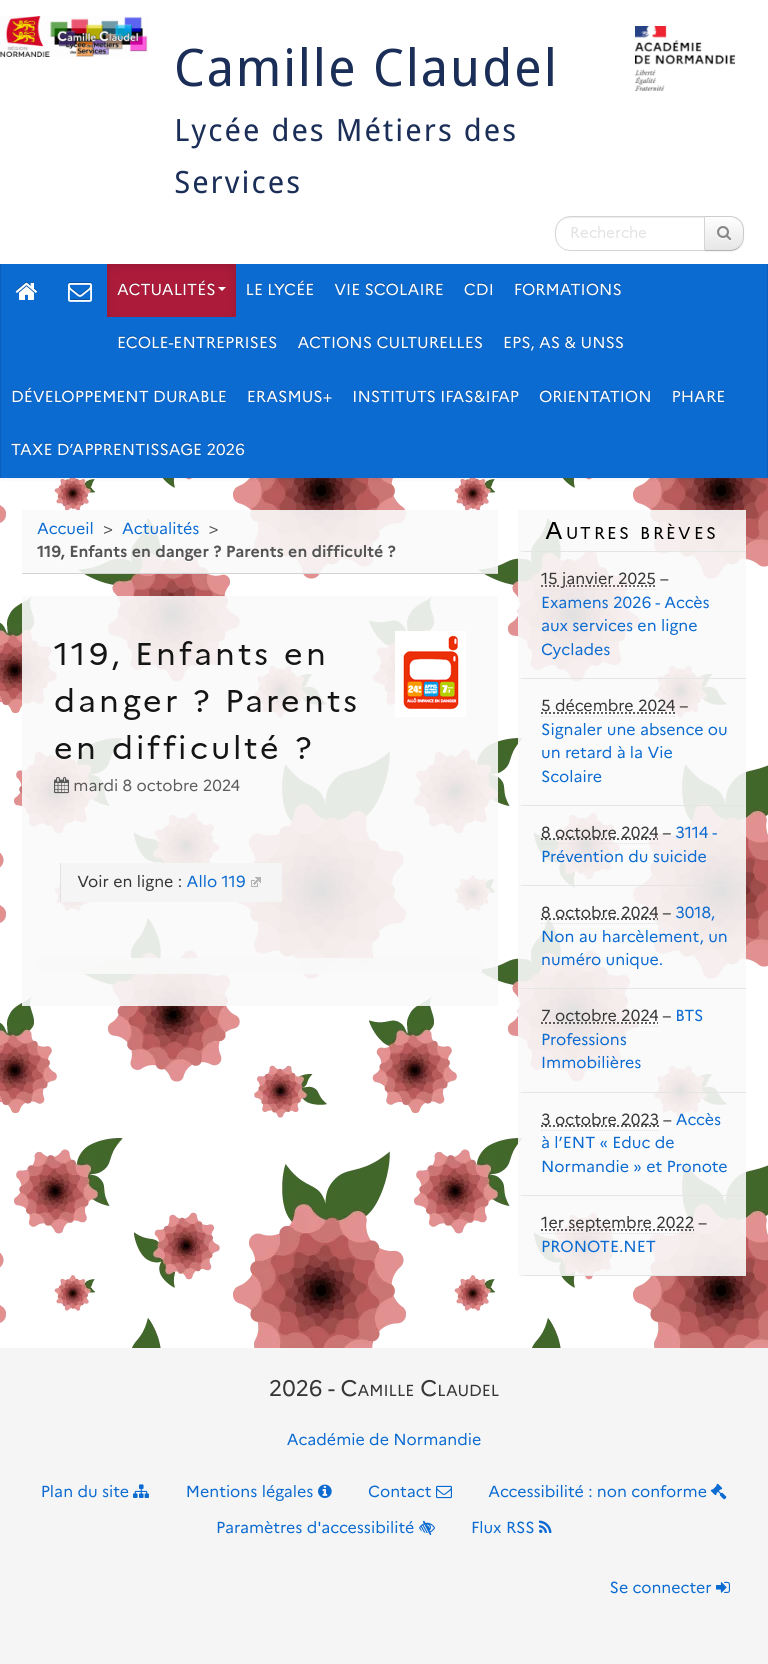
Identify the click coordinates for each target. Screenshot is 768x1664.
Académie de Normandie (384, 1440)
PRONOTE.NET (598, 1247)
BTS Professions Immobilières (622, 1040)
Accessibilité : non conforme (607, 1492)
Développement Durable (119, 397)
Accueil (65, 529)
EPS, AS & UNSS (563, 343)
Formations (568, 290)
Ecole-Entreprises (197, 343)
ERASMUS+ (290, 397)
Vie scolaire (388, 290)
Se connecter (670, 1588)
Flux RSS (511, 1528)
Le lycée (280, 290)
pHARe (699, 397)
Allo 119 (215, 882)
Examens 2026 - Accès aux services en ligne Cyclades (625, 627)
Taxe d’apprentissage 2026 (128, 450)
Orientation (595, 397)
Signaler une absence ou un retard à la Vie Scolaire (634, 754)
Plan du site (95, 1492)
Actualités (171, 290)
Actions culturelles (390, 343)
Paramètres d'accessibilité (325, 1528)
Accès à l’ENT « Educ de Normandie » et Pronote (634, 1144)
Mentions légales (259, 1492)
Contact (410, 1492)
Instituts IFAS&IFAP (435, 397)
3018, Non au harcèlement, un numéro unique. (634, 937)
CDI (479, 290)
